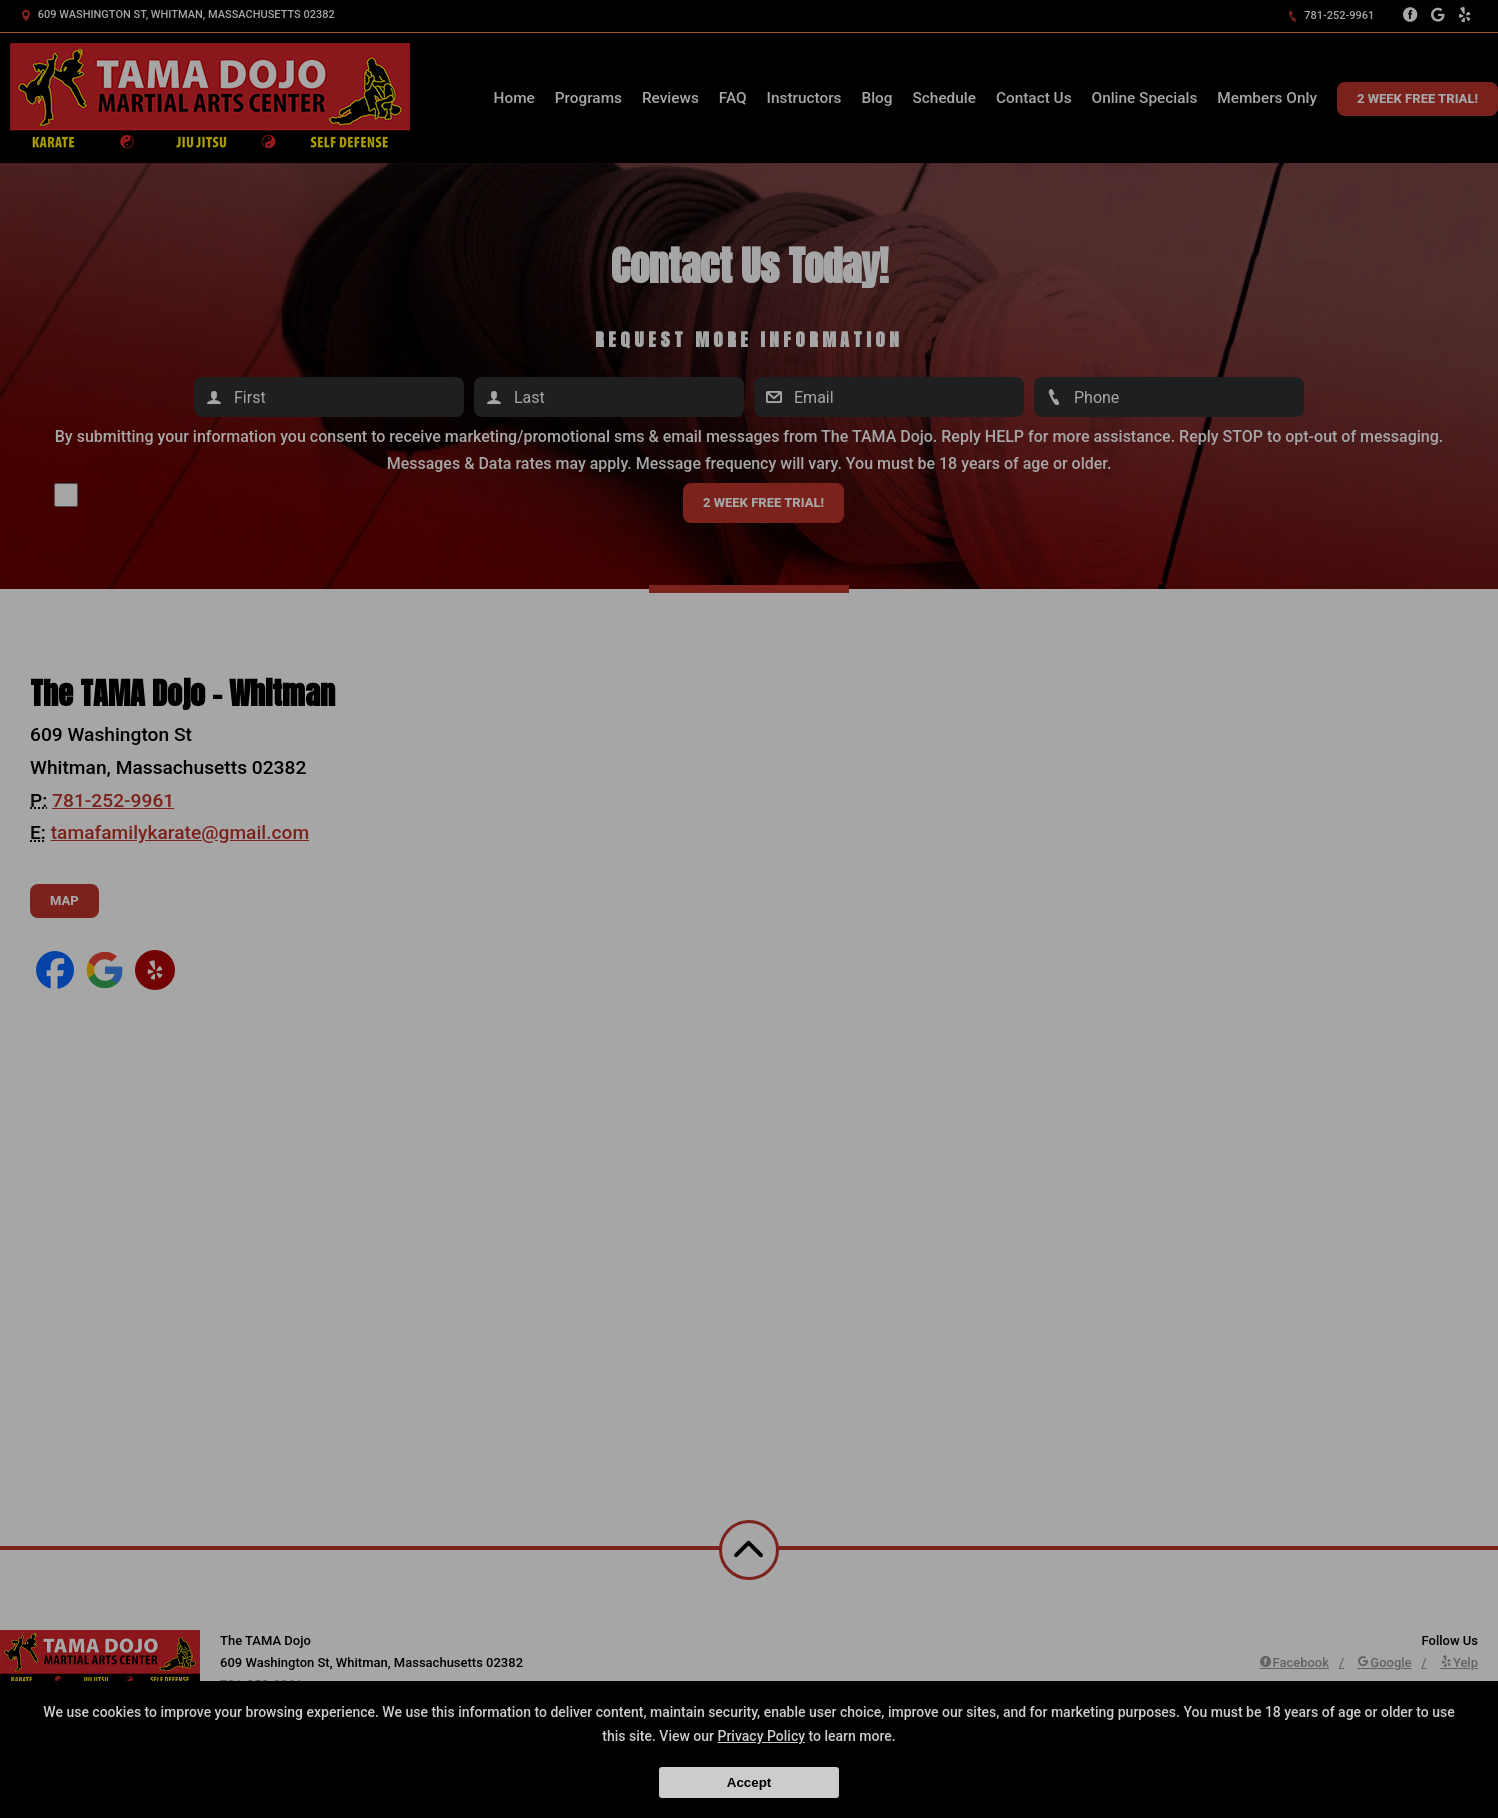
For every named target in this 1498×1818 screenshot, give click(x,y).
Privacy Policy (761, 1736)
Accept (749, 1782)
